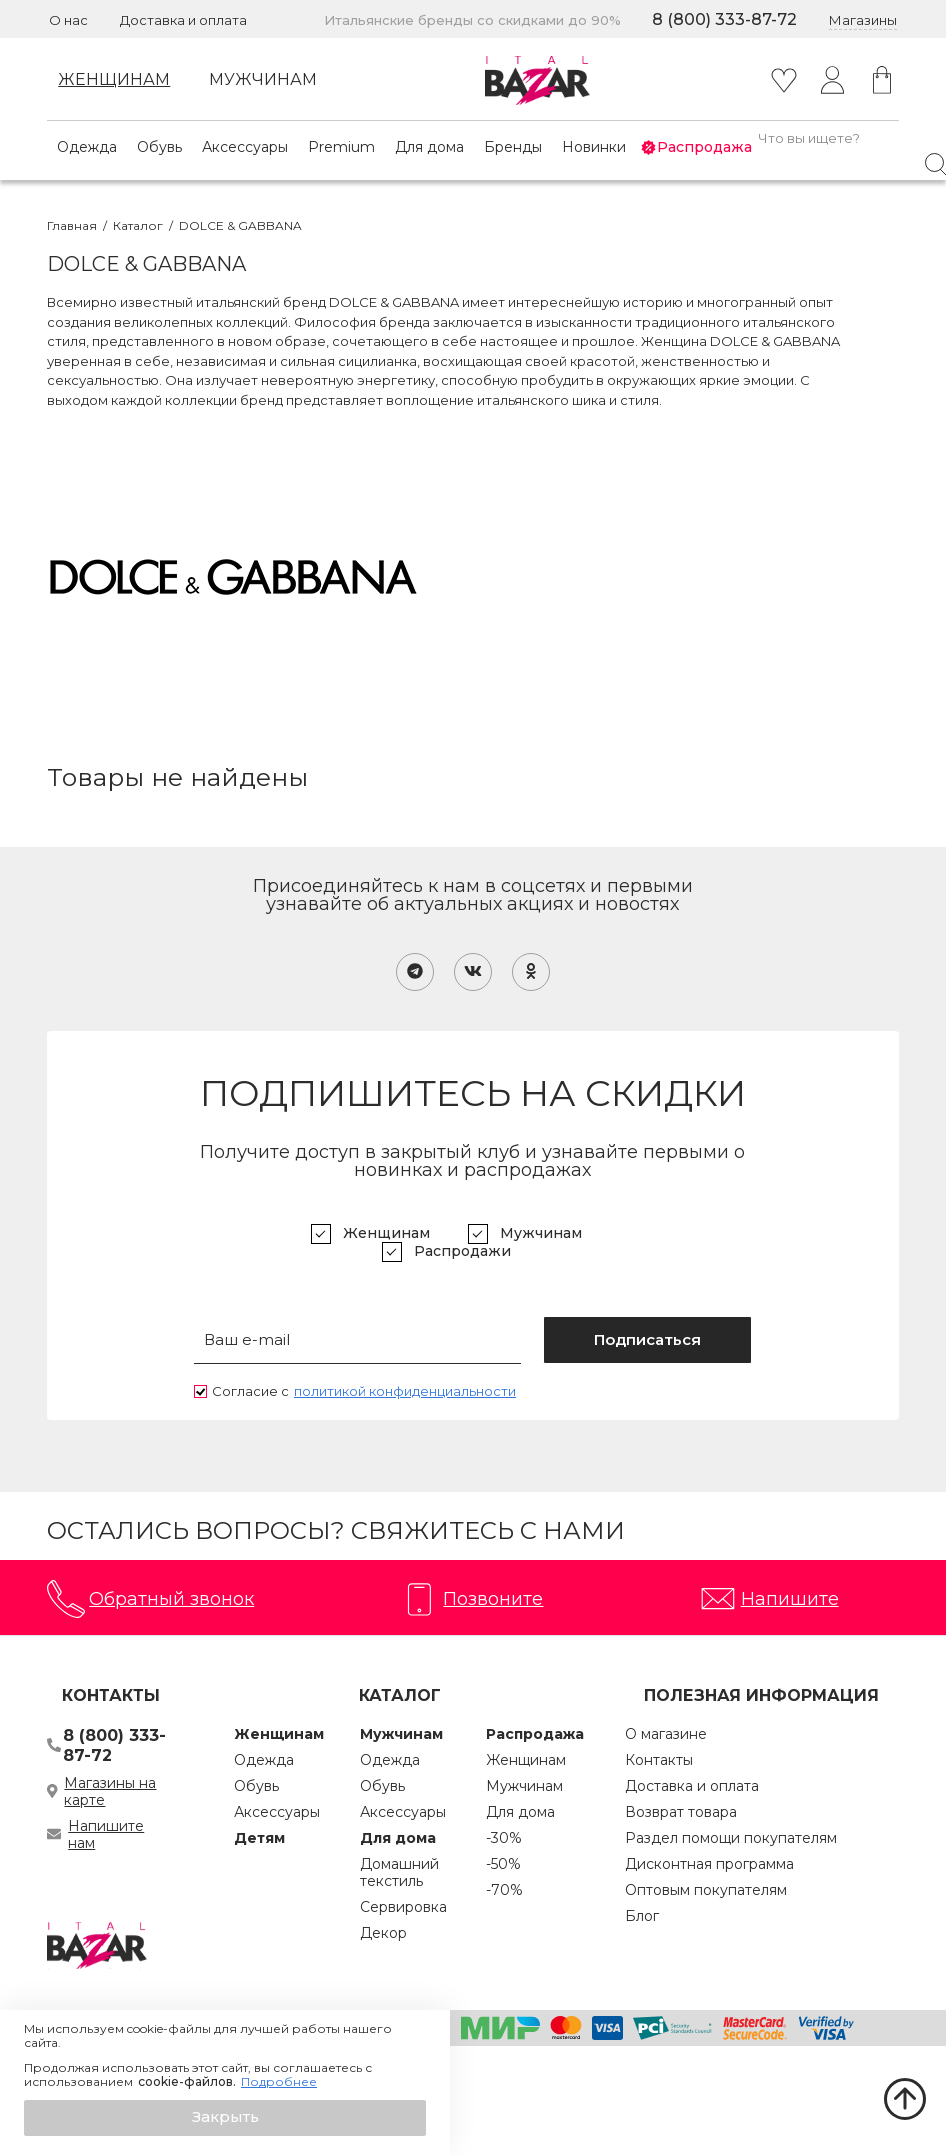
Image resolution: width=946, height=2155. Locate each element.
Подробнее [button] (279, 2082)
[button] (225, 2118)
